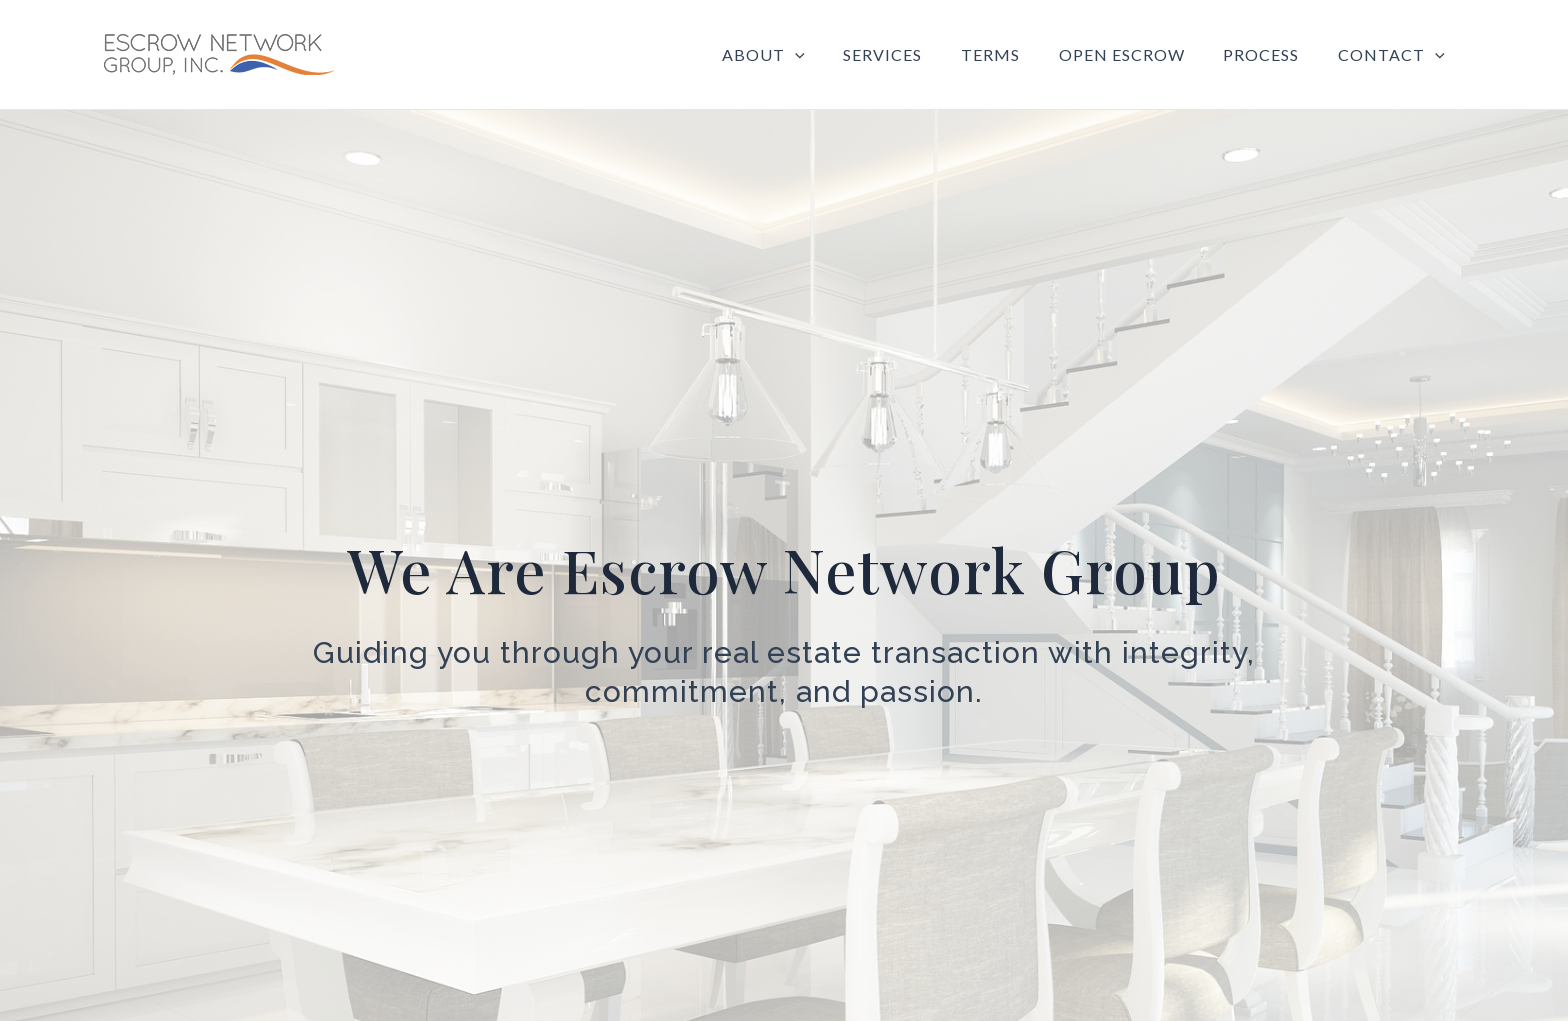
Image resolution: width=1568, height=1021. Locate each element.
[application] (832, 55)
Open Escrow (1138, 54)
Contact (1394, 55)
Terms (1013, 54)
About (800, 55)
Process (1271, 54)
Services (912, 54)
